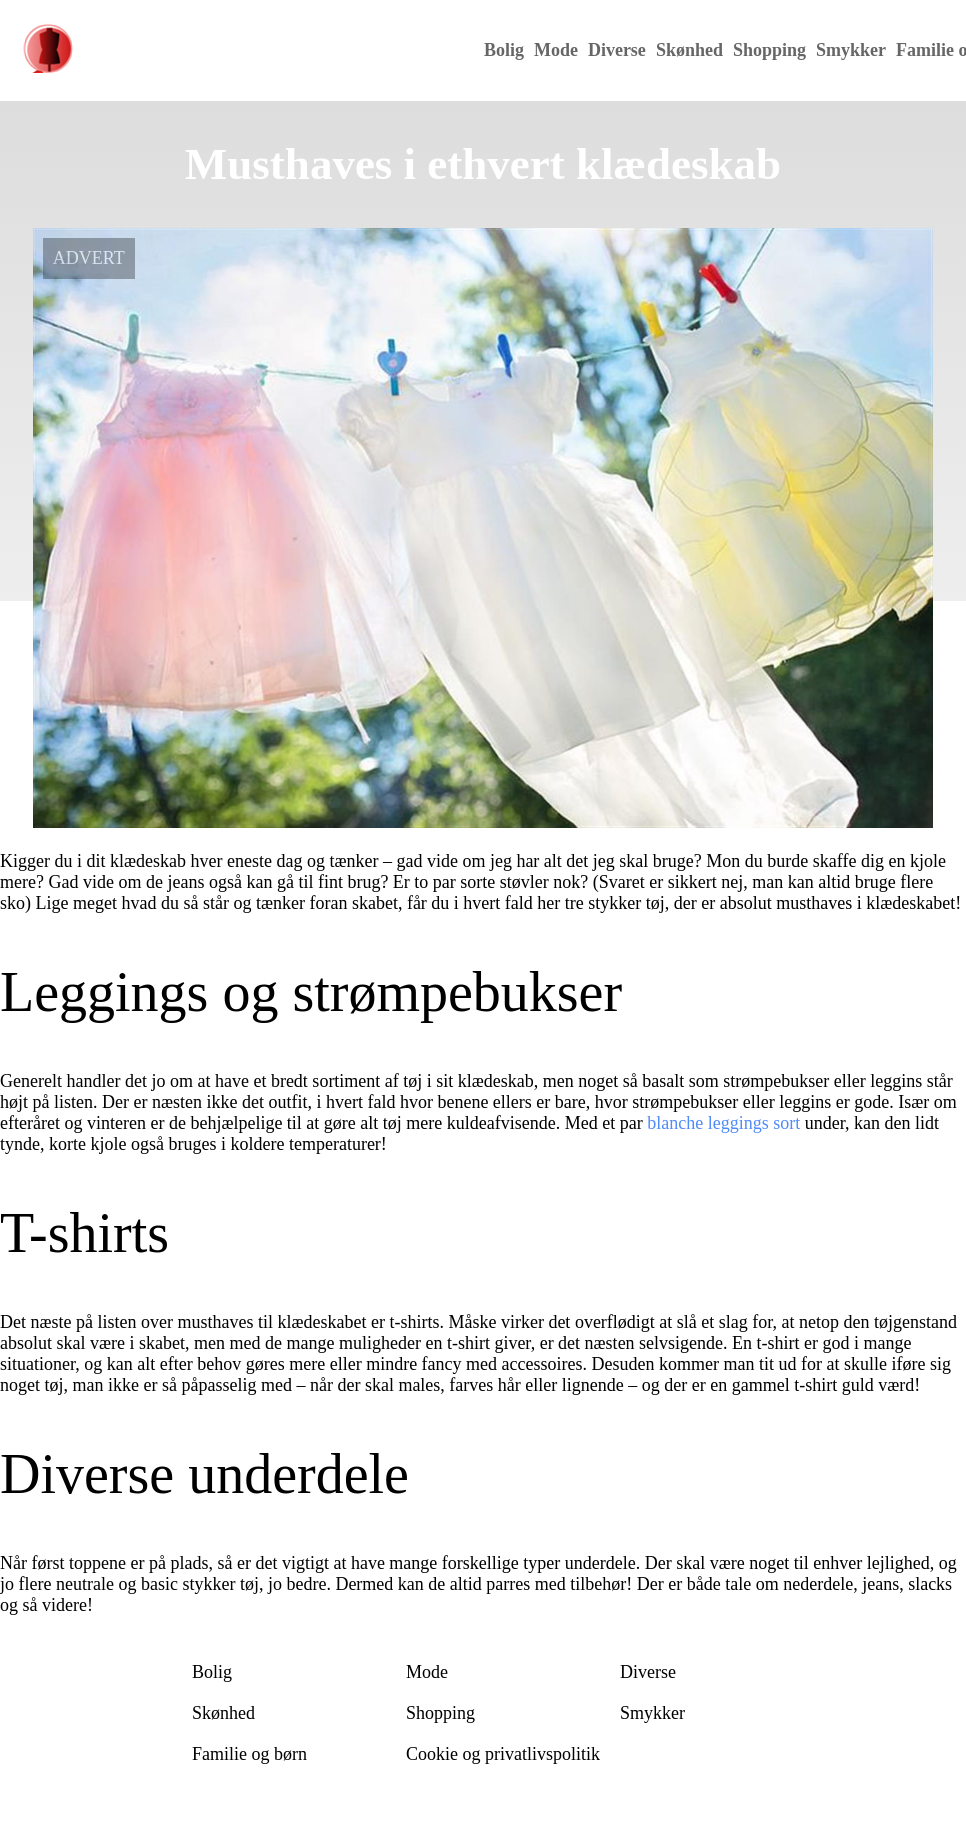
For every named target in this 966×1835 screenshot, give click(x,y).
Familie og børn (249, 1754)
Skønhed (689, 50)
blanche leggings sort (723, 1123)
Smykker (851, 50)
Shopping (769, 50)
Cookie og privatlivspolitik (503, 1754)
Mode (556, 50)
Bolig (504, 50)
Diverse (617, 50)
